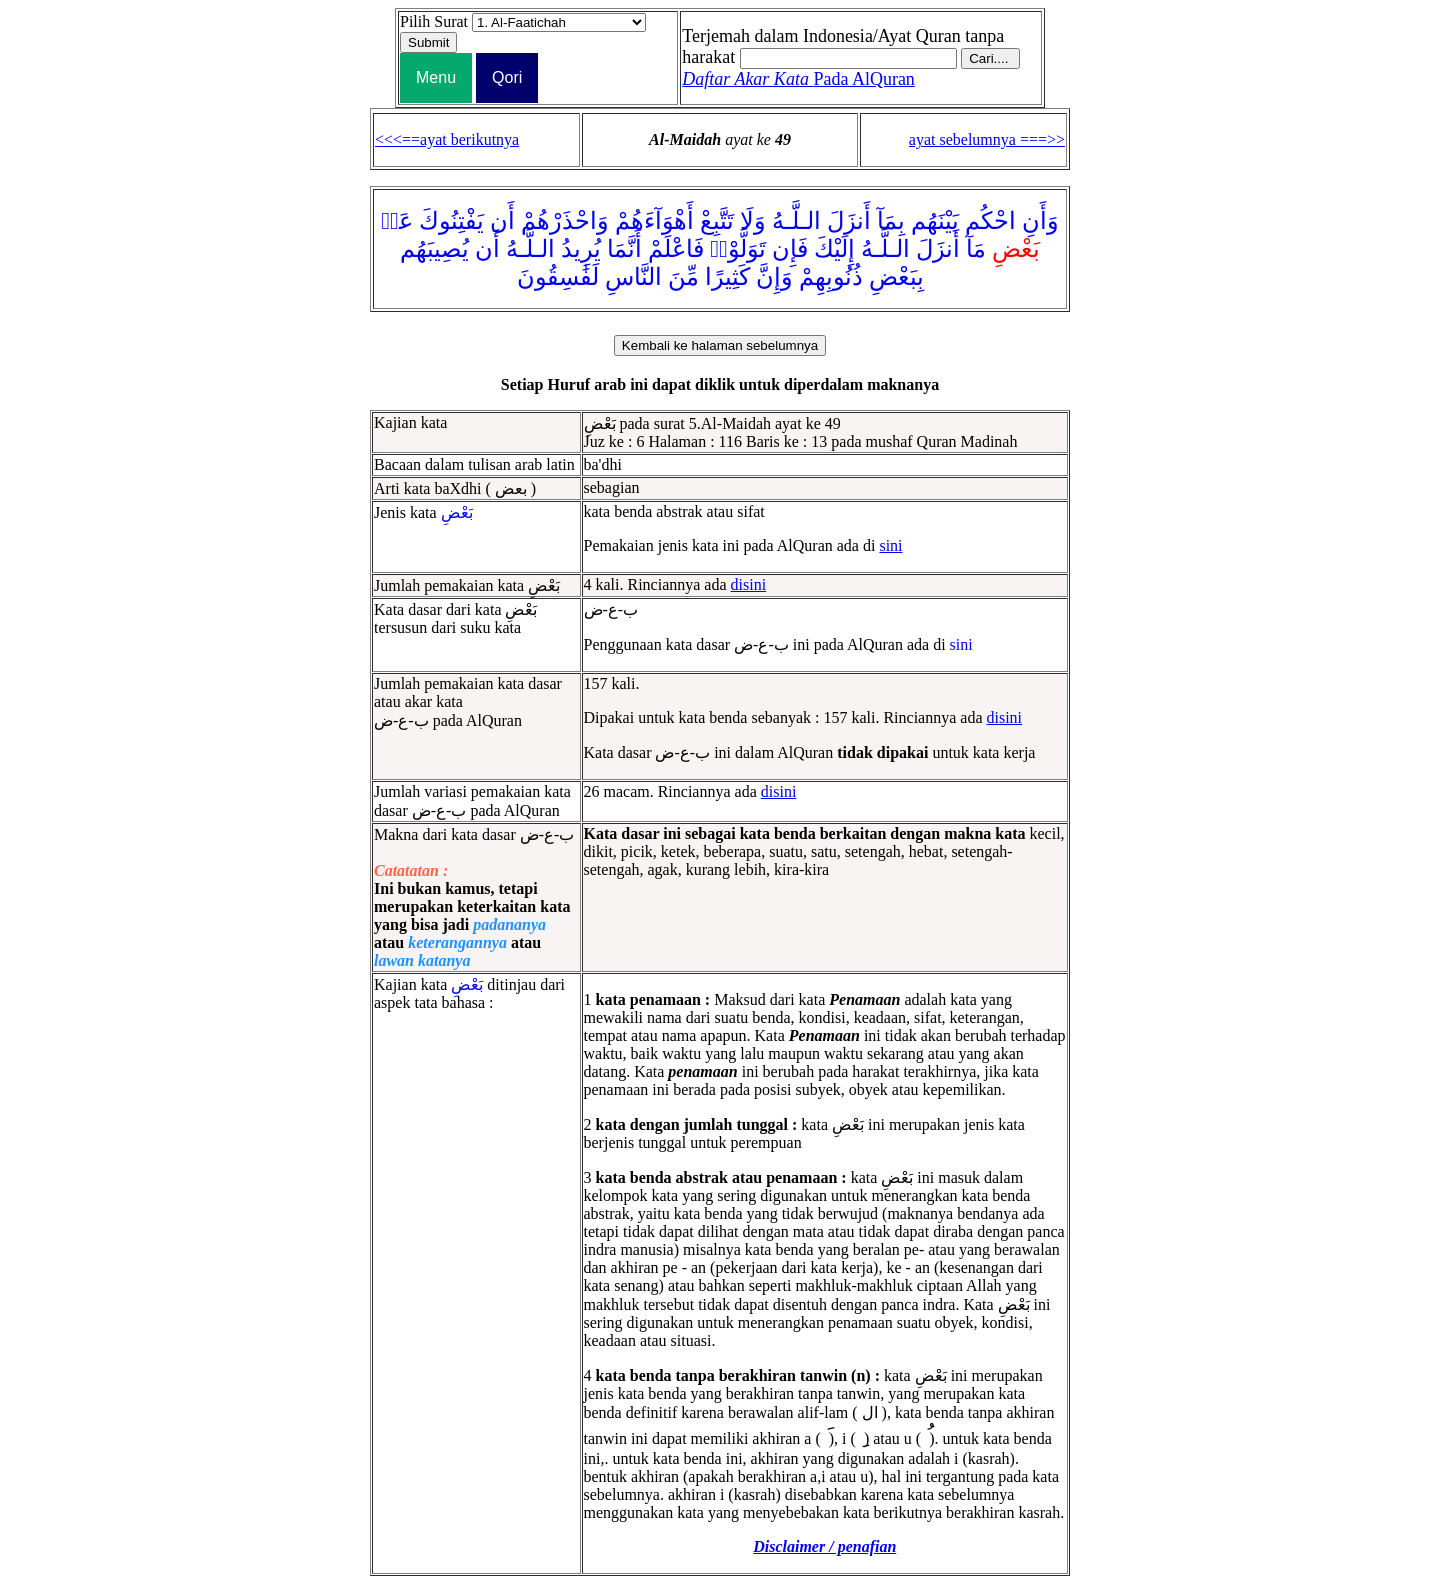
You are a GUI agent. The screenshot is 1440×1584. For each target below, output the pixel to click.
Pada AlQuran (798, 79)
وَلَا (753, 221)
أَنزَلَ (849, 221)
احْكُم (990, 221)
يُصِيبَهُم (434, 249)
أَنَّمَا (624, 249)
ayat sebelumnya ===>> (987, 139)
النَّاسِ (633, 277)
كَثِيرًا (727, 277)
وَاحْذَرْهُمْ (565, 221)
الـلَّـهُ (796, 221)
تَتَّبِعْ (717, 221)
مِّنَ (683, 277)
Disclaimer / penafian (824, 1546)
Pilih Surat (434, 21)
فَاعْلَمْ (676, 249)
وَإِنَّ (774, 277)
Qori (507, 77)
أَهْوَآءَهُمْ (654, 221)
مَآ (976, 249)
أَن (502, 221)
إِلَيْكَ (834, 249)
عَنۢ (397, 221)
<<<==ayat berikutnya (447, 139)
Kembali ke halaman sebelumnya (720, 345)
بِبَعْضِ (896, 277)
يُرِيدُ (581, 249)
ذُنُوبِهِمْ (831, 277)
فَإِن (790, 249)
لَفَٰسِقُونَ (558, 277)
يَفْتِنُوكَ (451, 221)
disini (749, 584)
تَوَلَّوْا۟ (738, 249)
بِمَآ (891, 221)
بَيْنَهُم (935, 221)
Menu (436, 77)
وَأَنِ (1040, 221)
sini (890, 545)
